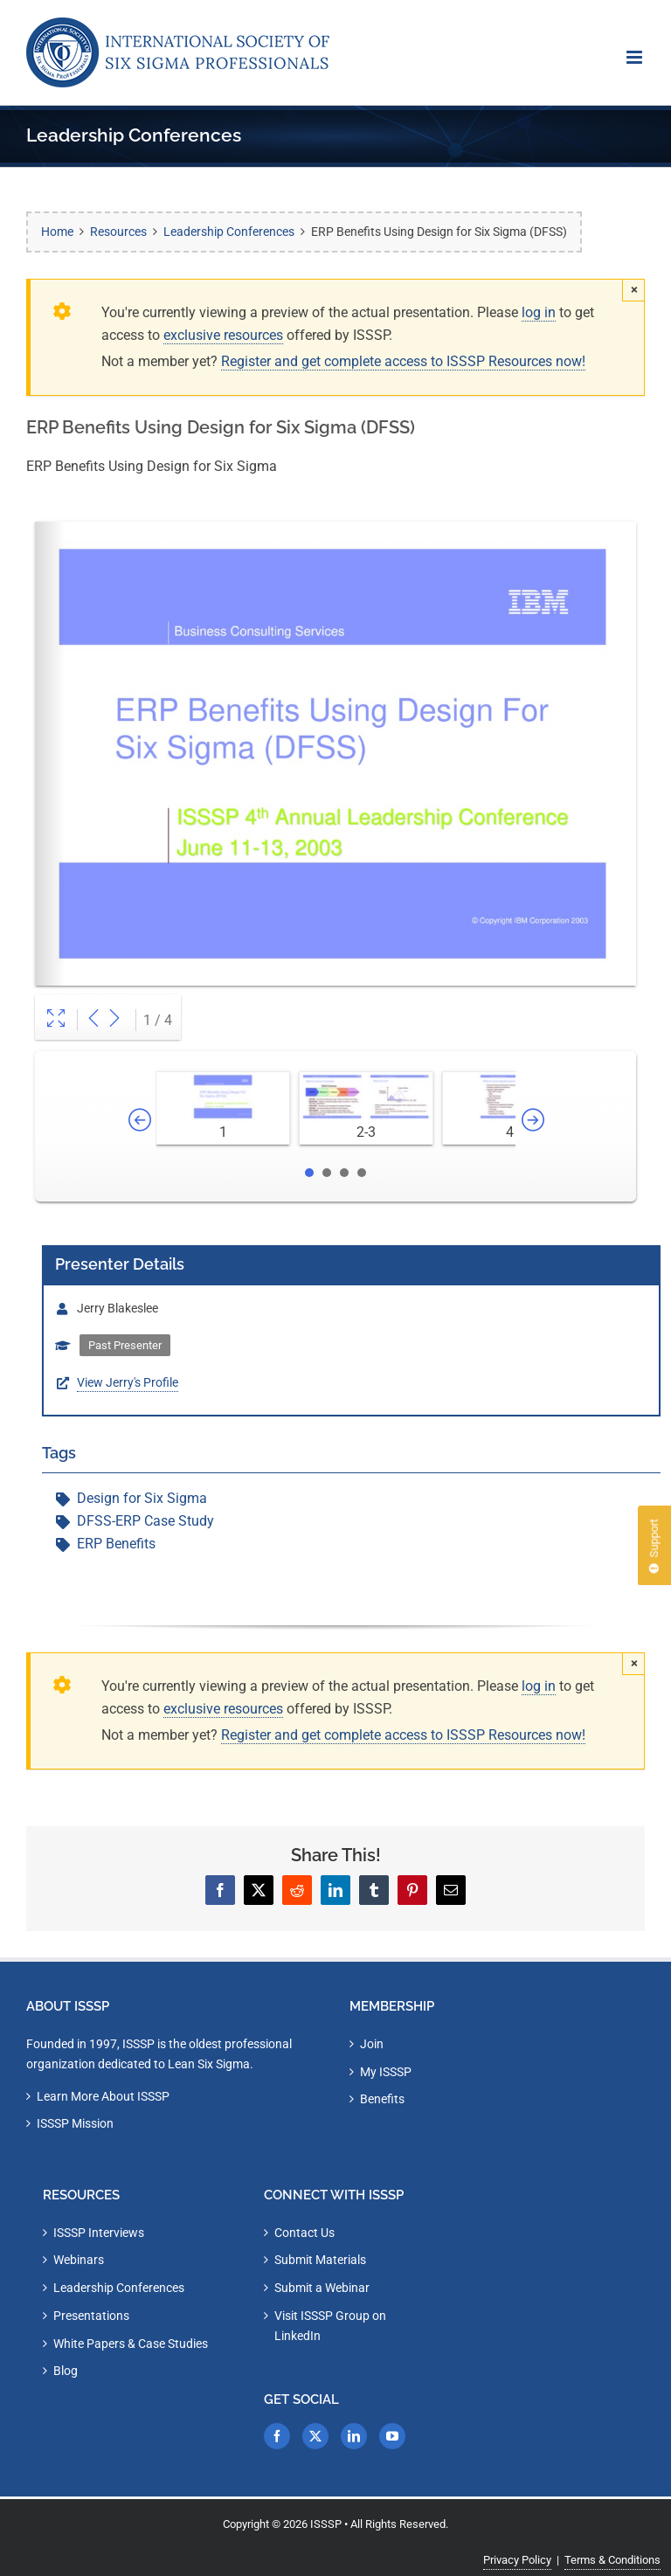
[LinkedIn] (354, 2436)
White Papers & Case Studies (130, 2344)
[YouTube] (392, 2436)
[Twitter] (315, 2436)
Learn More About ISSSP (103, 2096)
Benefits (382, 2099)
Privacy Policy (517, 2559)
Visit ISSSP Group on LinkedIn (330, 2326)
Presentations (91, 2316)
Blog (65, 2371)
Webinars (78, 2260)
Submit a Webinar (322, 2288)
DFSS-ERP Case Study (145, 1521)
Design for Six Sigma (142, 1498)
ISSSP (326, 2524)
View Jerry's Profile (127, 1382)
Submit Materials (320, 2260)
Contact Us (304, 2233)
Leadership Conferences (118, 2288)
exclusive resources (223, 335)
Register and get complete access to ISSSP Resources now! (403, 361)
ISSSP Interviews (98, 2233)
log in (539, 312)
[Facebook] (277, 2436)
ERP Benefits (116, 1543)
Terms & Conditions (612, 2559)
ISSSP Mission (75, 2123)
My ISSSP (386, 2072)
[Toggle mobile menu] (635, 57)
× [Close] (634, 289)
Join (372, 2044)
